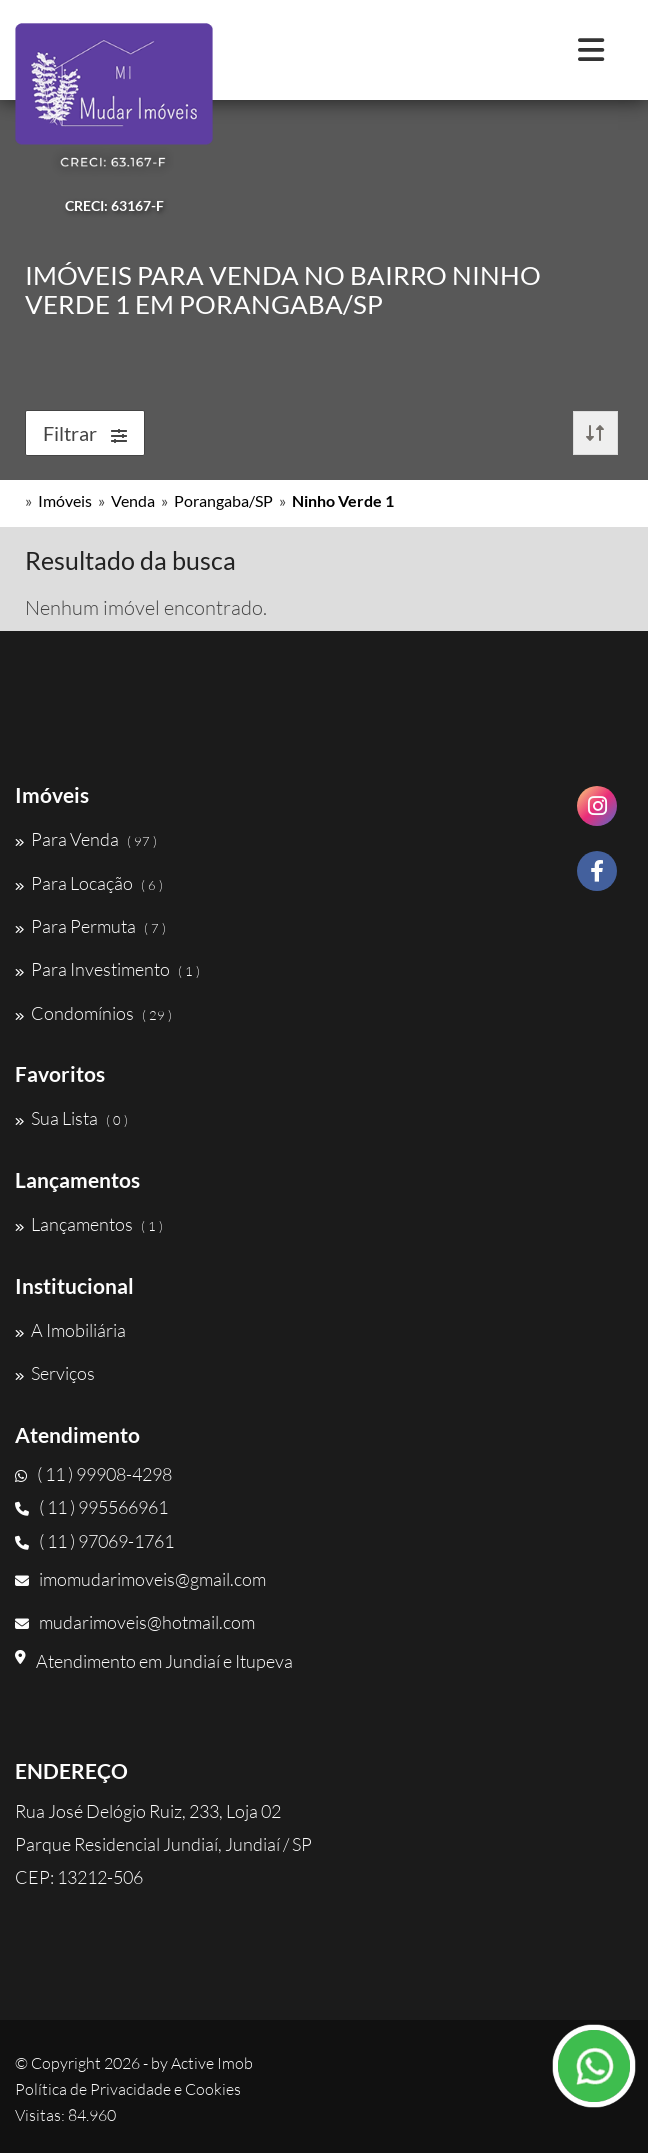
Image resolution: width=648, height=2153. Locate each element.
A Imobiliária (70, 1330)
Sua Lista (71, 1118)
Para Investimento (107, 969)
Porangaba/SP (223, 500)
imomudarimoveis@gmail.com (140, 1579)
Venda (133, 500)
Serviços (55, 1373)
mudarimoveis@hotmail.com (135, 1622)
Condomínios (93, 1013)
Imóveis (65, 500)
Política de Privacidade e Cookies (128, 2089)
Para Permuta (90, 926)
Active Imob (212, 2063)
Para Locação (89, 883)
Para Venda (86, 839)
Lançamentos (89, 1224)
